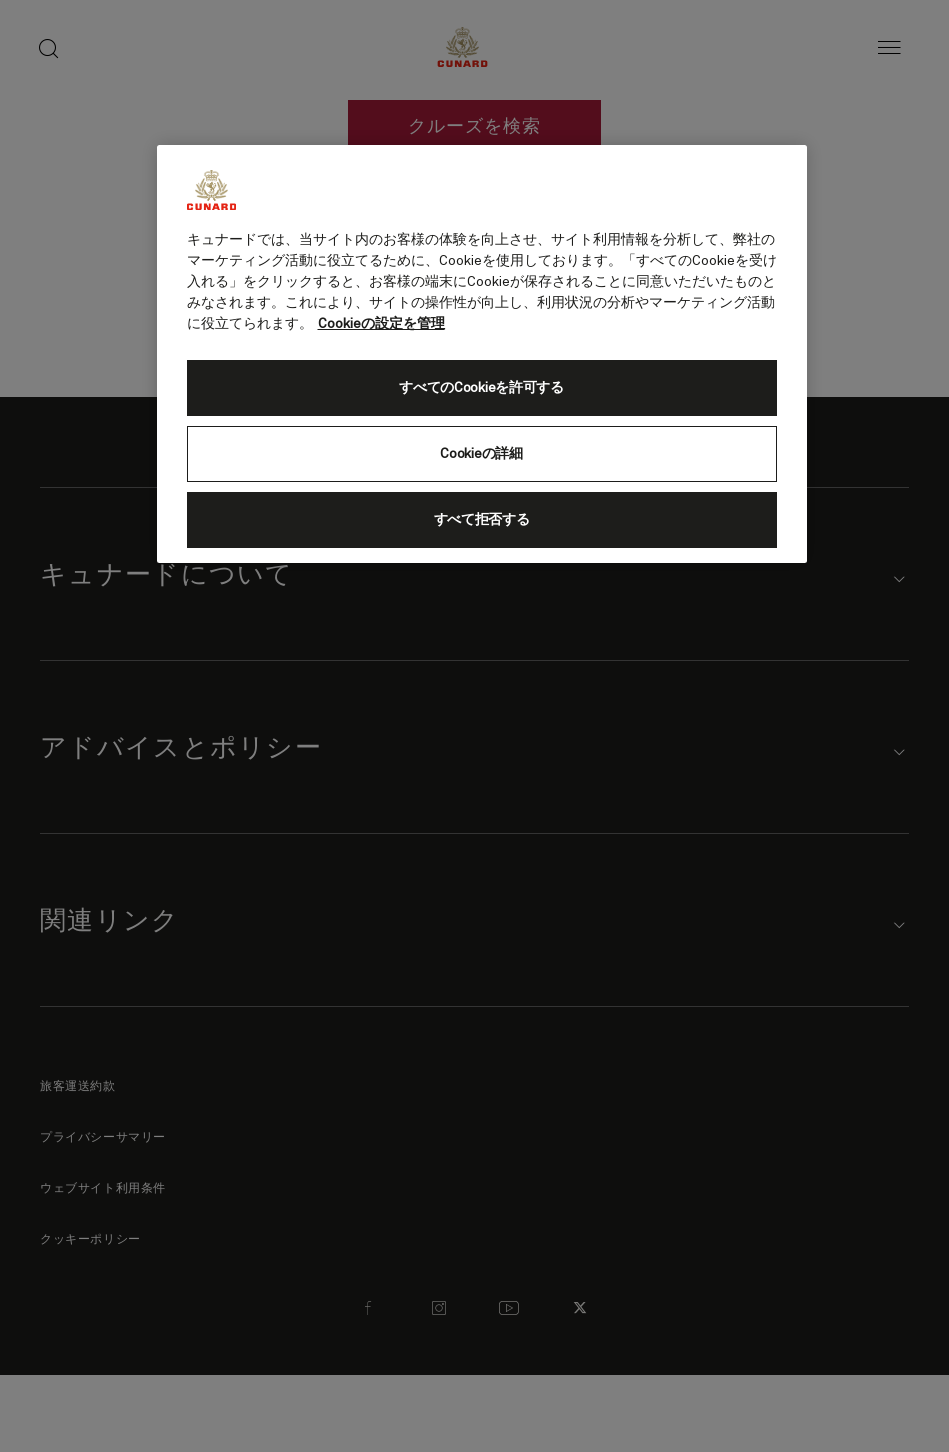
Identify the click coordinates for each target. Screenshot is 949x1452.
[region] (482, 354)
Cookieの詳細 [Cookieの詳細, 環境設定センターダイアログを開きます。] (481, 454)
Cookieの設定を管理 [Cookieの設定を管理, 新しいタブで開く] (381, 324)
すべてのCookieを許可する (481, 388)
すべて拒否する (482, 520)
